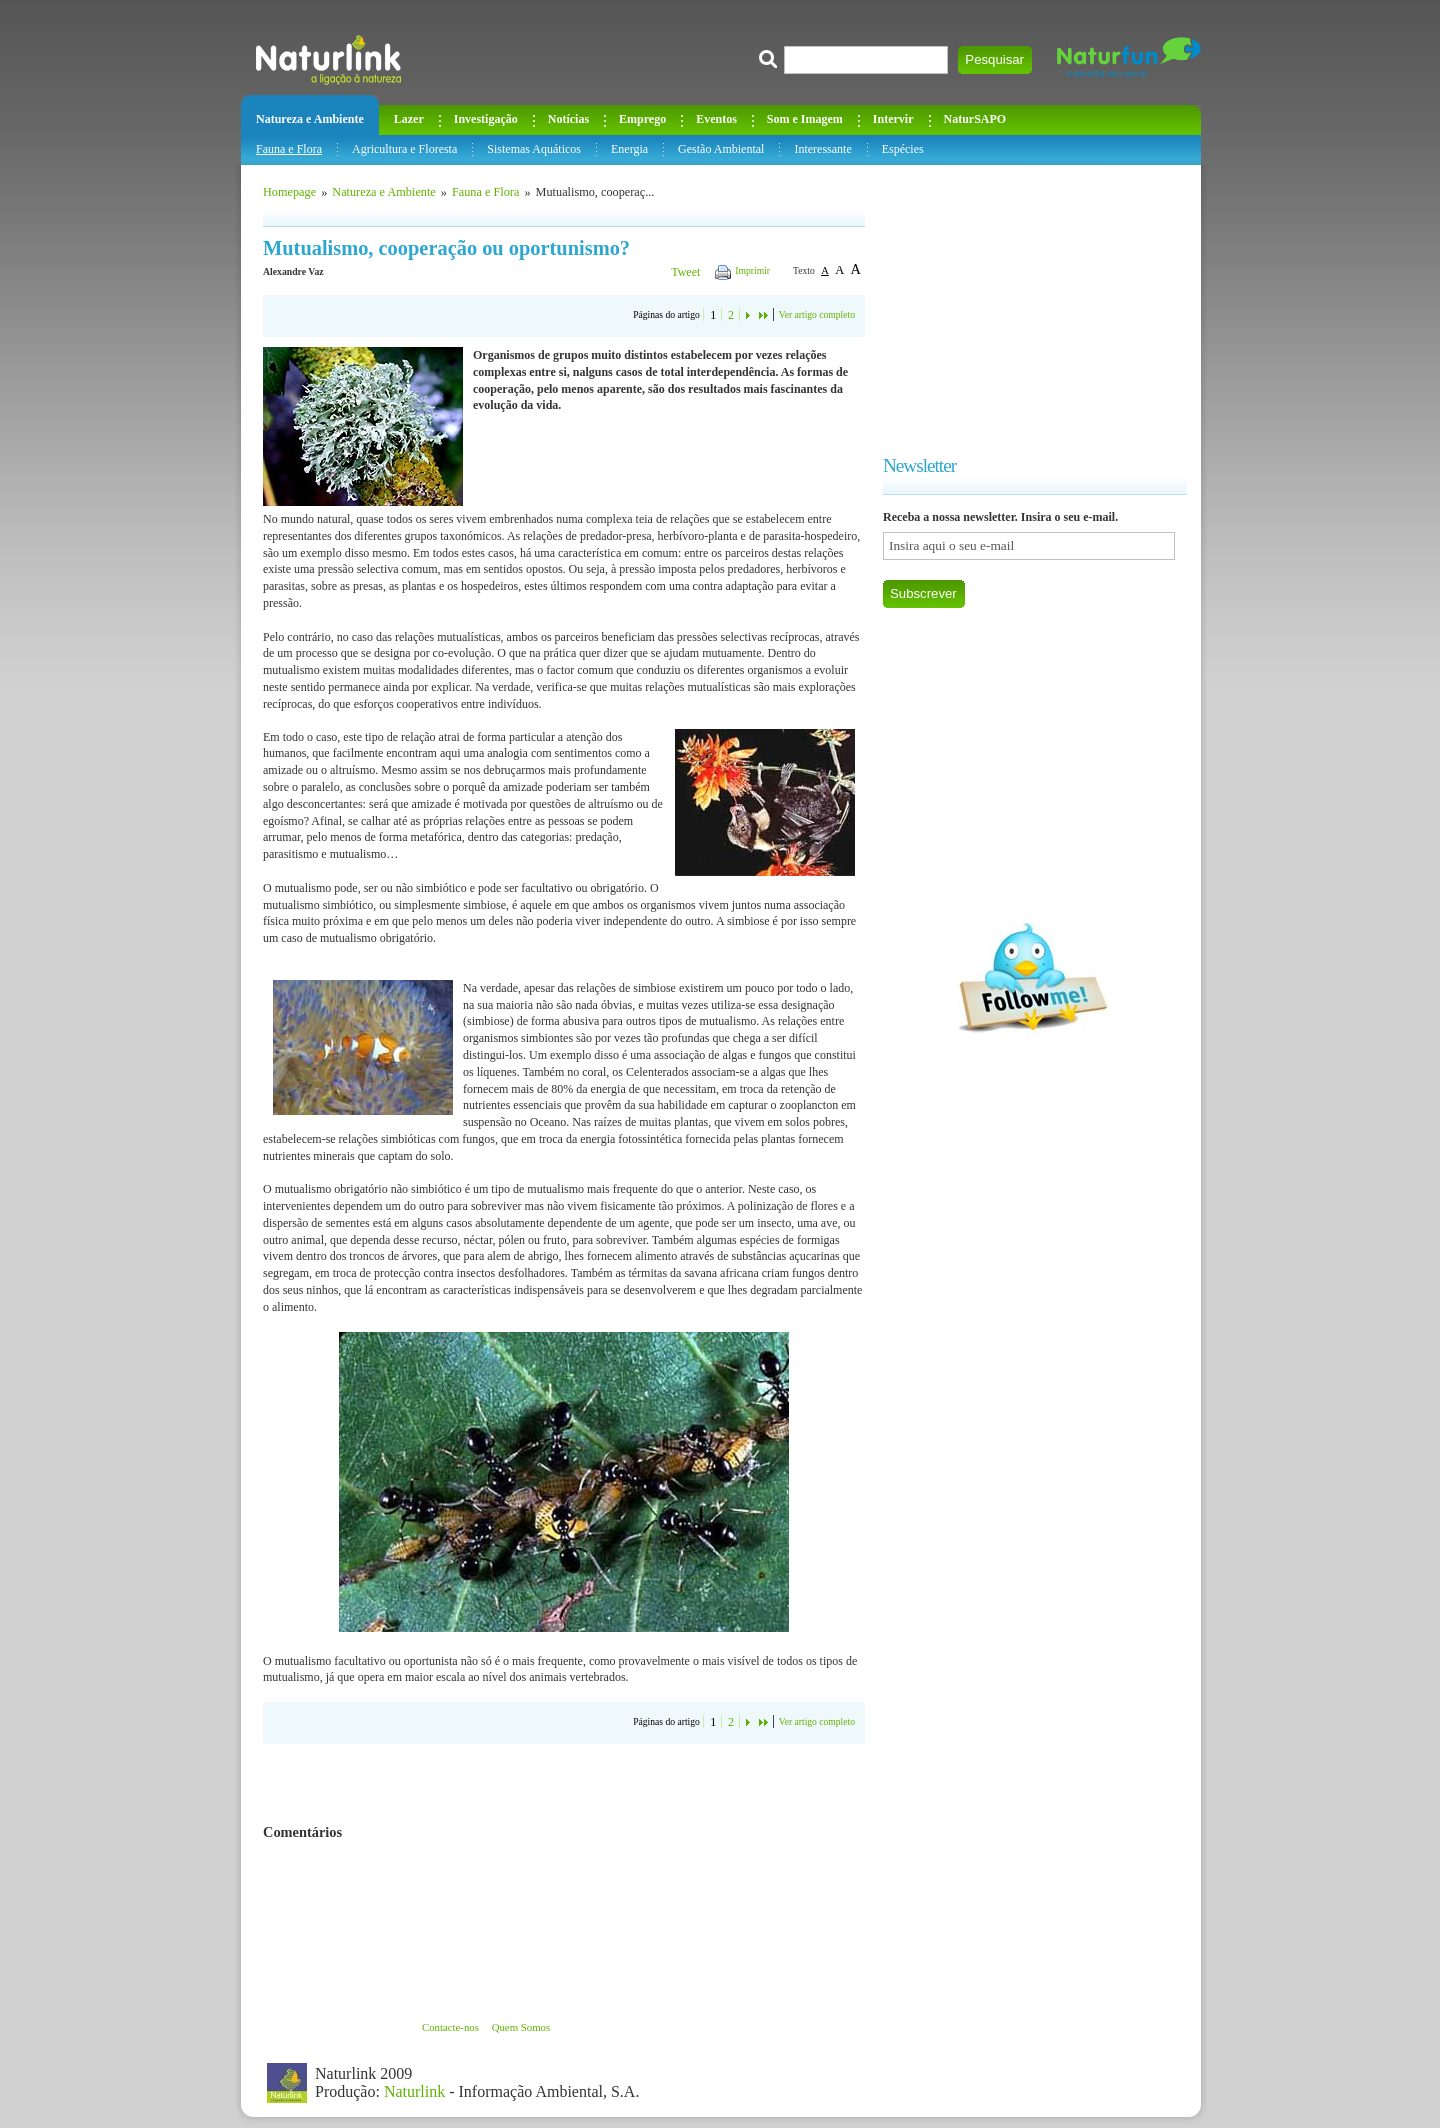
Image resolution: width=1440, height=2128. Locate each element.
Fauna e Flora (289, 149)
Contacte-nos (450, 2027)
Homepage (289, 192)
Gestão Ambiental (721, 149)
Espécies (903, 149)
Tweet (685, 272)
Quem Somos (521, 2027)
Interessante (822, 149)
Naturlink (414, 2091)
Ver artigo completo (817, 314)
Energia (629, 149)
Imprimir (752, 270)
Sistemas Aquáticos (534, 149)
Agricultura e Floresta (404, 149)
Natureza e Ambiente (384, 192)
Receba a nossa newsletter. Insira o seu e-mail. (1000, 517)
